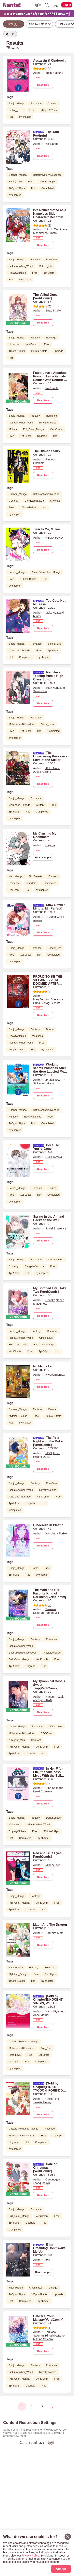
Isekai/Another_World (21, 266)
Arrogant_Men (17, 1740)
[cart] (55, 5)
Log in (67, 4)
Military (13, 429)
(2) (42, 225)
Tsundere (31, 883)
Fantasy (35, 259)
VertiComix (31, 344)
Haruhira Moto (54, 1933)
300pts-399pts (39, 2294)
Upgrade (58, 350)
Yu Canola (51, 388)
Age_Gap (46, 2048)
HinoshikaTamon (55, 2335)
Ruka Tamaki (53, 1157)
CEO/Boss (46, 1733)
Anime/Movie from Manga (46, 572)
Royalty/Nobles (17, 272)
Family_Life (15, 181)
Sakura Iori (40, 691)
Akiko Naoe (52, 768)
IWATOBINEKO (55, 1374)
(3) (42, 306)
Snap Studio (53, 310)
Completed (47, 188)
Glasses (53, 876)
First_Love (15, 2054)
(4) (42, 68)
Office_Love (47, 724)
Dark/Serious (53, 1817)
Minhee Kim (52, 1865)
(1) (42, 2327)
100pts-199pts (48, 181)
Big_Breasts (35, 876)
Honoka (50, 1300)
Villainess (37, 1035)
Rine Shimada (54, 1787)
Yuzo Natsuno (54, 72)
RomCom (51, 259)
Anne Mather (41, 2015)
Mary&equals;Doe (44, 999)
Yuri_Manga (15, 876)
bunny (37, 616)
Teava (56, 1453)
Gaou (50, 1083)
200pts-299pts (49, 110)
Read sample (43, 857)
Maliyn (46, 2183)
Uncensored (49, 883)
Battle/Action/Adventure (46, 494)
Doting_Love (16, 110)
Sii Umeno (39, 1083)
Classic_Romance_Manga (23, 2041)
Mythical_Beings (18, 1415)
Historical (14, 344)
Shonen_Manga (18, 174)
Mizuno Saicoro (43, 2339)
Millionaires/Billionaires (21, 724)
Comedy (13, 500)
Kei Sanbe (51, 143)
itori (47, 2260)
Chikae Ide (52, 2098)
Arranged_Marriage (20, 1496)
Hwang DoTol (41, 1456)
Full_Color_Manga (33, 429)
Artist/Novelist (55, 1259)
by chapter (25, 116)
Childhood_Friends (19, 650)
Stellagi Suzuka (50, 1003)
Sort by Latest (38, 24)
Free (32, 110)
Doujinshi (14, 889)
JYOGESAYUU (55, 1079)
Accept (61, 2568)
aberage (38, 1700)
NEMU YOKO (54, 537)
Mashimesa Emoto (45, 233)
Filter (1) (12, 24)
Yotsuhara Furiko (56, 1533)
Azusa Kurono (42, 771)
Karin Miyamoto (55, 2011)
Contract (52, 103)
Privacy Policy (30, 2555)
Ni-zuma (50, 916)
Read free (43, 84)
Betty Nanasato (55, 687)
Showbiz (55, 500)
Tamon (49, 1612)
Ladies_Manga (17, 572)
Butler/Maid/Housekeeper (23, 1652)
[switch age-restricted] (38, 5)
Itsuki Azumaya (42, 1791)
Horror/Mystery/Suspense (47, 174)
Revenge (51, 337)
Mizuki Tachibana (56, 229)
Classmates (35, 2287)
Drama (49, 1029)
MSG (48, 1453)
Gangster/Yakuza (34, 500)
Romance (36, 103)
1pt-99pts (49, 272)
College (53, 2287)
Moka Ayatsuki (54, 612)
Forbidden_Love (18, 1344)
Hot (11, 116)
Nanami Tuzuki (54, 1696)
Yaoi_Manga (16, 1967)
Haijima (50, 845)
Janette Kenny (42, 2102)
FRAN (48, 1700)
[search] (47, 5)
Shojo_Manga (16, 103)
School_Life (45, 266)
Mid (56, 1612)
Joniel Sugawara (55, 1228)
